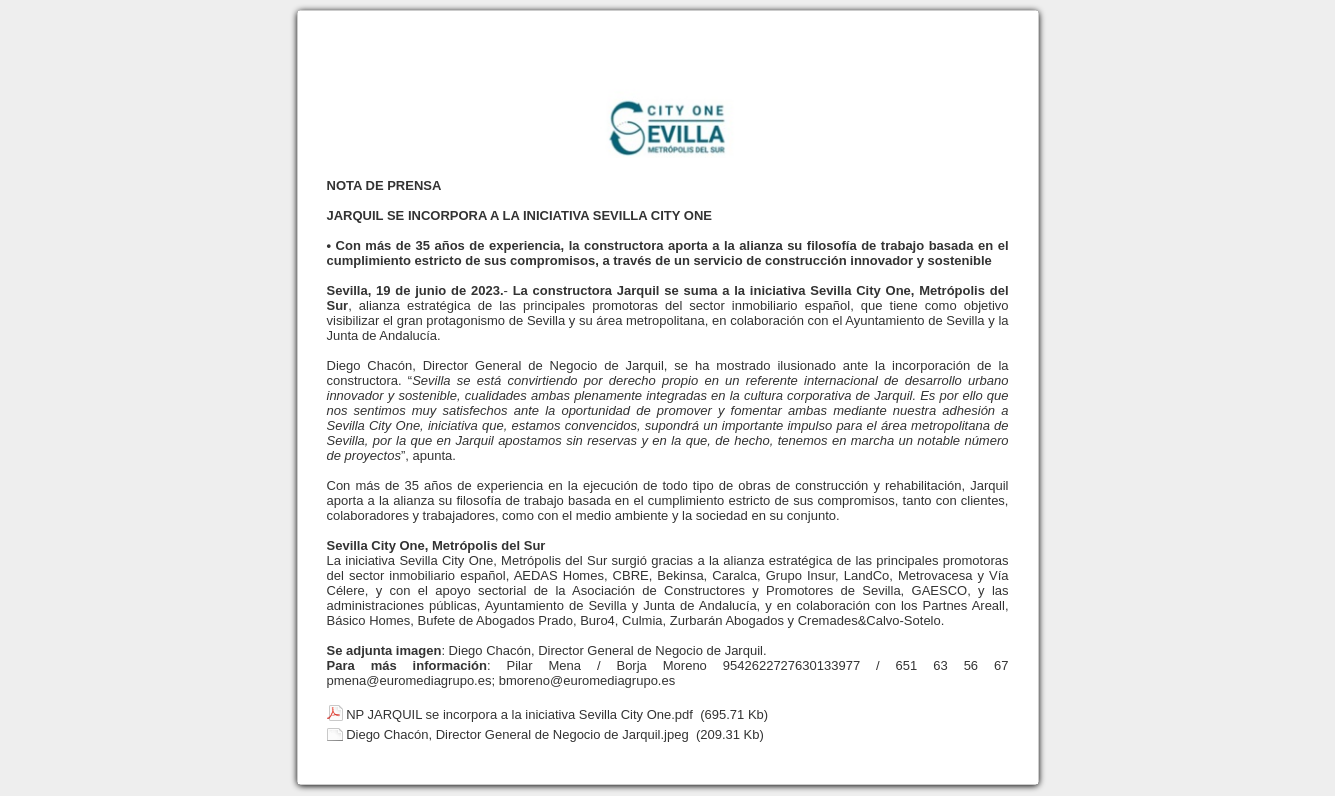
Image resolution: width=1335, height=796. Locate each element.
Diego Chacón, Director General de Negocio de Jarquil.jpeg (517, 734)
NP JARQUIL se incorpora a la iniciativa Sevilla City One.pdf (519, 714)
